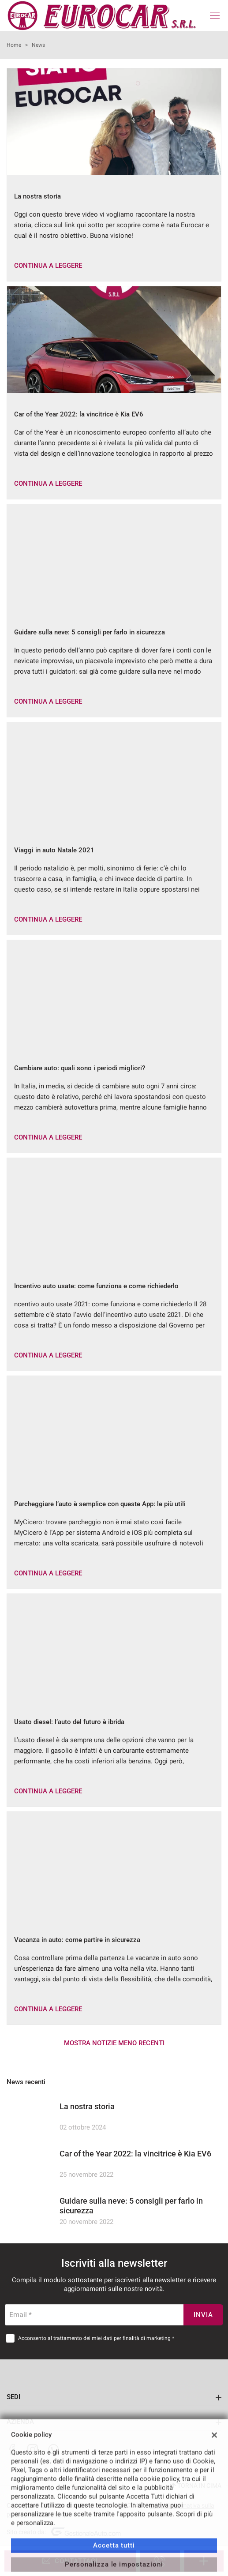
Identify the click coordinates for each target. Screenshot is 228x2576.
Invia (203, 2315)
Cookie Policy (49, 2514)
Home (14, 45)
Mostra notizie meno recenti (114, 2043)
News (38, 45)
